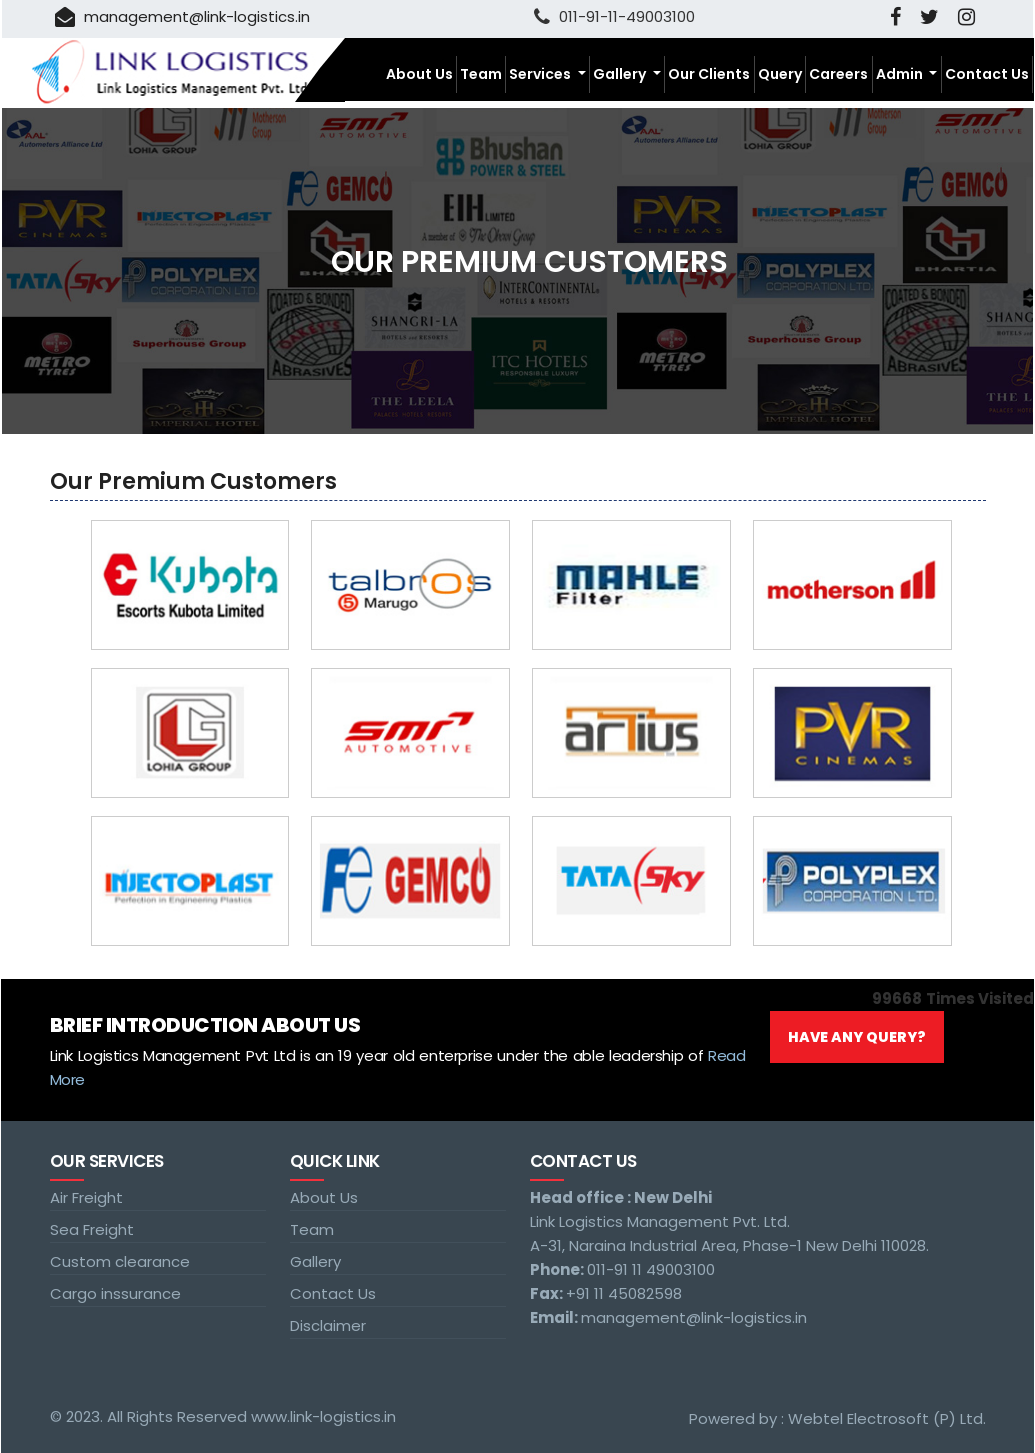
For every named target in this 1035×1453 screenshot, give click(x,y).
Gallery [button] (621, 74)
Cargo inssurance (115, 1293)
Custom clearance (120, 1261)
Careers (838, 74)
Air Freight (86, 1197)
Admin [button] (901, 74)
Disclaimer (328, 1325)
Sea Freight (92, 1229)
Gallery (315, 1261)
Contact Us (987, 74)
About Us (419, 74)
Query (780, 74)
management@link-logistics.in (182, 16)
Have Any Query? (857, 1037)
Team (481, 74)
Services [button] (541, 74)
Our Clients (709, 74)
